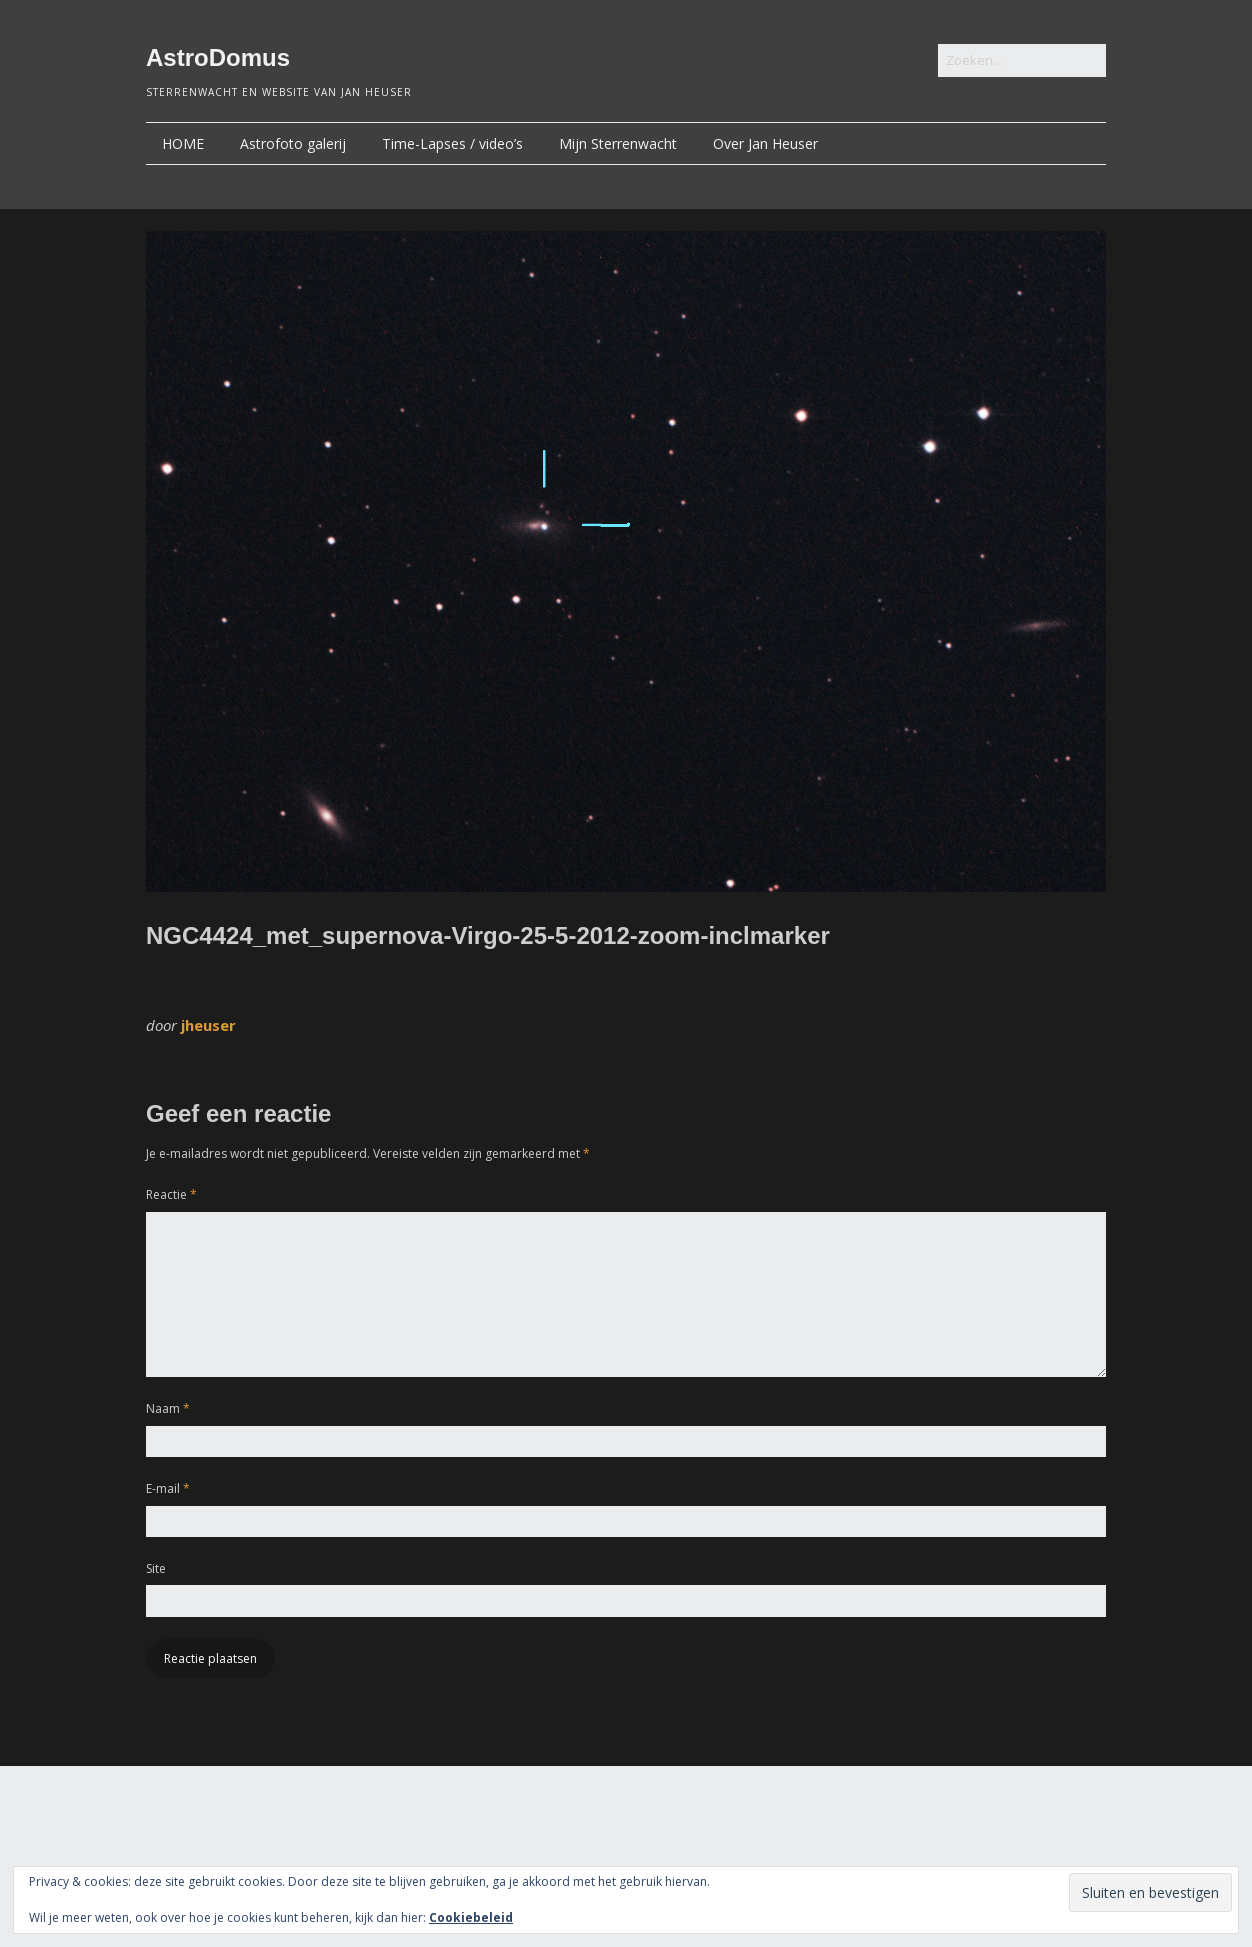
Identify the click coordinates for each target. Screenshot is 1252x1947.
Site (156, 1568)
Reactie (171, 1194)
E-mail (168, 1488)
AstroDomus (218, 57)
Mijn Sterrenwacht (618, 143)
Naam (168, 1408)
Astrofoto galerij (293, 143)
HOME (183, 143)
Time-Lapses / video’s (452, 143)
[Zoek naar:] (1022, 60)
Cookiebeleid (471, 1917)
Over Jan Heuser (765, 143)
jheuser (208, 1025)
